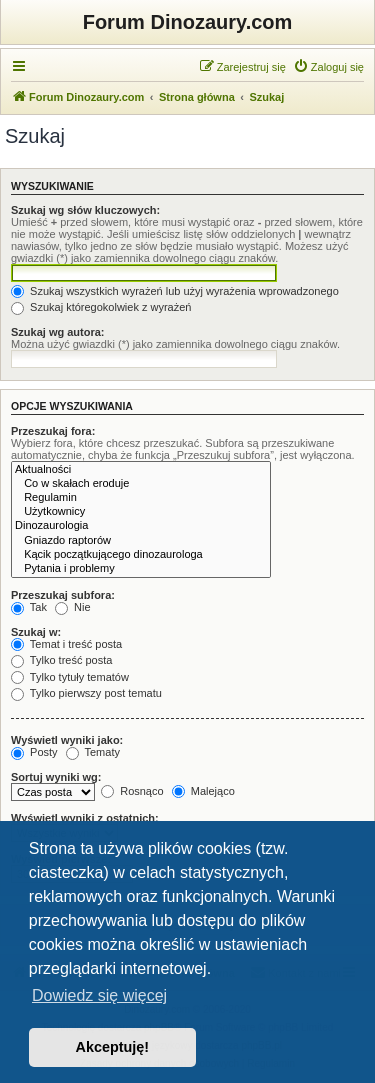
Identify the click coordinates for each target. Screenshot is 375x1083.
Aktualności (141, 470)
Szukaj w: (36, 632)
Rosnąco (132, 791)
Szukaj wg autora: (58, 332)
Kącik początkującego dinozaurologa (141, 555)
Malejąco (203, 791)
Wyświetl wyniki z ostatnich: (85, 818)
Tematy (93, 752)
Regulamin (141, 498)
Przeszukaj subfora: (63, 595)
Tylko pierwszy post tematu (86, 693)
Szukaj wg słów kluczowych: (85, 210)
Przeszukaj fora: (53, 431)
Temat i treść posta (66, 644)
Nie (73, 607)
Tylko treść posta (61, 660)
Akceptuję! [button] (113, 1047)
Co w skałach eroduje (141, 484)
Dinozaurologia (141, 526)
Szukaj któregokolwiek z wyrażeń (101, 307)
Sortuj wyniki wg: (56, 777)
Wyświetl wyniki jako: (67, 740)
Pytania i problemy (141, 569)
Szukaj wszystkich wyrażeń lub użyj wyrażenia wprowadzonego (175, 291)
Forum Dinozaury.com (188, 22)
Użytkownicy (141, 512)
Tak (29, 607)
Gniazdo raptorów (141, 541)
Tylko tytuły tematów (70, 677)
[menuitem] (328, 67)
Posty (34, 752)
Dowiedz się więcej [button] (99, 995)
